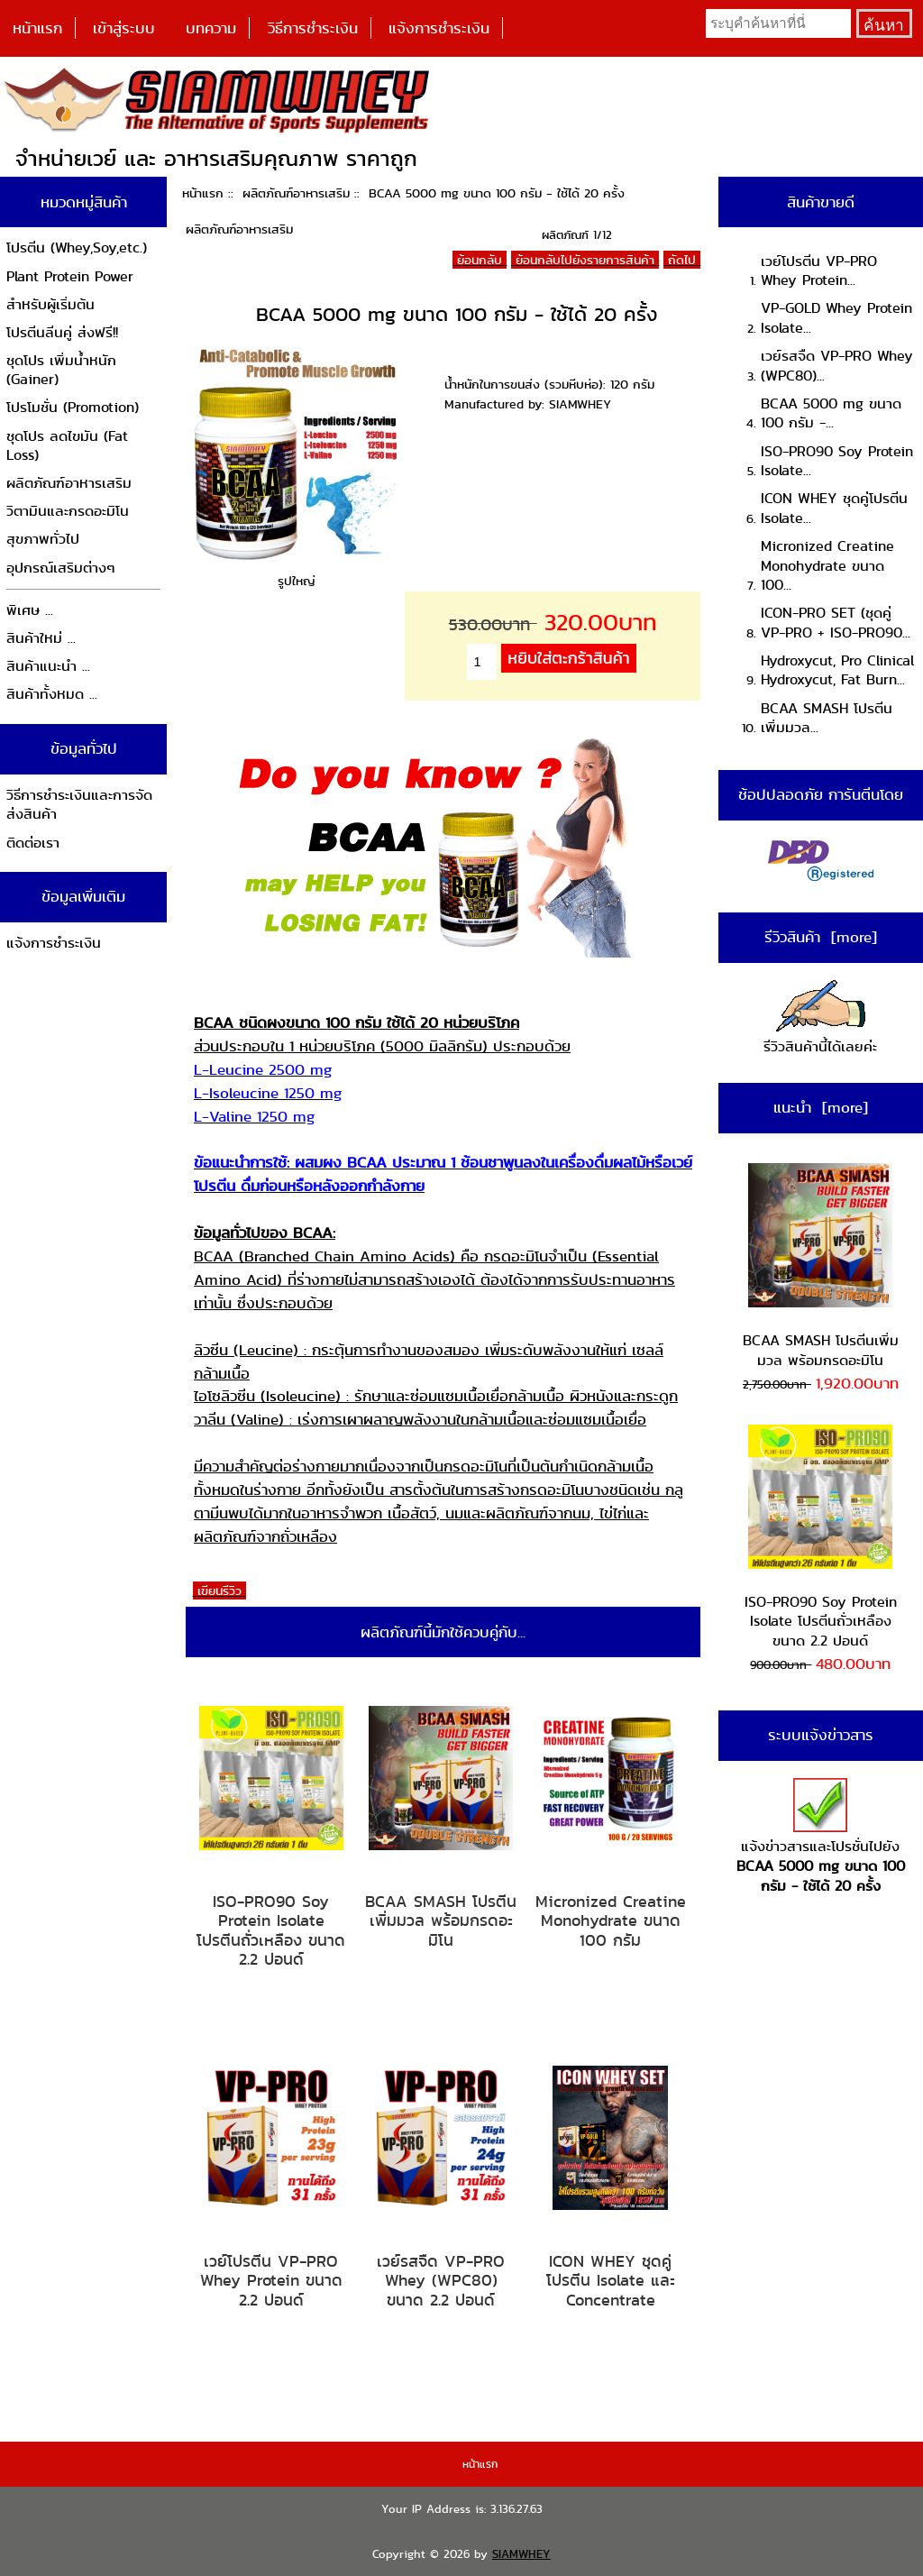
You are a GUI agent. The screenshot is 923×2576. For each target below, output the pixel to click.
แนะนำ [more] (820, 1107)
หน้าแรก (37, 28)
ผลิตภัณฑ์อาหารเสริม (296, 193)
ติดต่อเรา (32, 842)
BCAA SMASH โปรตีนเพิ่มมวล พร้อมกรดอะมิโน (440, 1921)
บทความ (211, 28)
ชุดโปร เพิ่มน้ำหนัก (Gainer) (61, 370)
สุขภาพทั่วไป (42, 538)
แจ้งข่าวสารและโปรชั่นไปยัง (820, 1837)
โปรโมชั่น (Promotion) (72, 407)
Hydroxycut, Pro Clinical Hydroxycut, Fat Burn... (837, 670)
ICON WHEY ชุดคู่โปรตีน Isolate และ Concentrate (610, 2280)
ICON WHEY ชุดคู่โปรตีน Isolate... (834, 508)
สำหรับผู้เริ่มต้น (50, 304)
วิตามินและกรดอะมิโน (67, 510)
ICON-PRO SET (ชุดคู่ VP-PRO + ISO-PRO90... (835, 622)
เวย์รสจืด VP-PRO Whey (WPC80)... (837, 365)
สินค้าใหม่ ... (41, 638)
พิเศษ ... (29, 610)
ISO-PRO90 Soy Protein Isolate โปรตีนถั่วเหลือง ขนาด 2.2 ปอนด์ (270, 1930)
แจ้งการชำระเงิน (438, 28)
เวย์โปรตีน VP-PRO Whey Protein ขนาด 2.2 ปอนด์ (271, 2280)
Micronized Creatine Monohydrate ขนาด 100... (827, 565)
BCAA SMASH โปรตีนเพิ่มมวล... (826, 718)
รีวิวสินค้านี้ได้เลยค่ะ (820, 1018)
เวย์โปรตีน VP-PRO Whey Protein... (819, 271)
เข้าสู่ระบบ (124, 28)
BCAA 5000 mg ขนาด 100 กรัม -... (831, 413)
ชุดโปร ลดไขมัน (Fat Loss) (67, 446)
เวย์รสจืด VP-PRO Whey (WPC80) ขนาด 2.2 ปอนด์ (441, 2280)
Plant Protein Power (69, 276)
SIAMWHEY (521, 2553)
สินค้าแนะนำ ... (48, 665)
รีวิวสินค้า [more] (820, 937)
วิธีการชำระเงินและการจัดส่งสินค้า (79, 804)
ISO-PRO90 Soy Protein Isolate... (837, 461)
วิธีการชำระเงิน (313, 28)
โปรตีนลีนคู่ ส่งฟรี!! (62, 332)
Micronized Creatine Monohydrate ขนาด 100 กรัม (610, 1921)
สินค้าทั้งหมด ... (51, 693)
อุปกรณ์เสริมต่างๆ (60, 567)
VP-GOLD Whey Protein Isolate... (836, 318)
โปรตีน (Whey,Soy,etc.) (76, 247)
